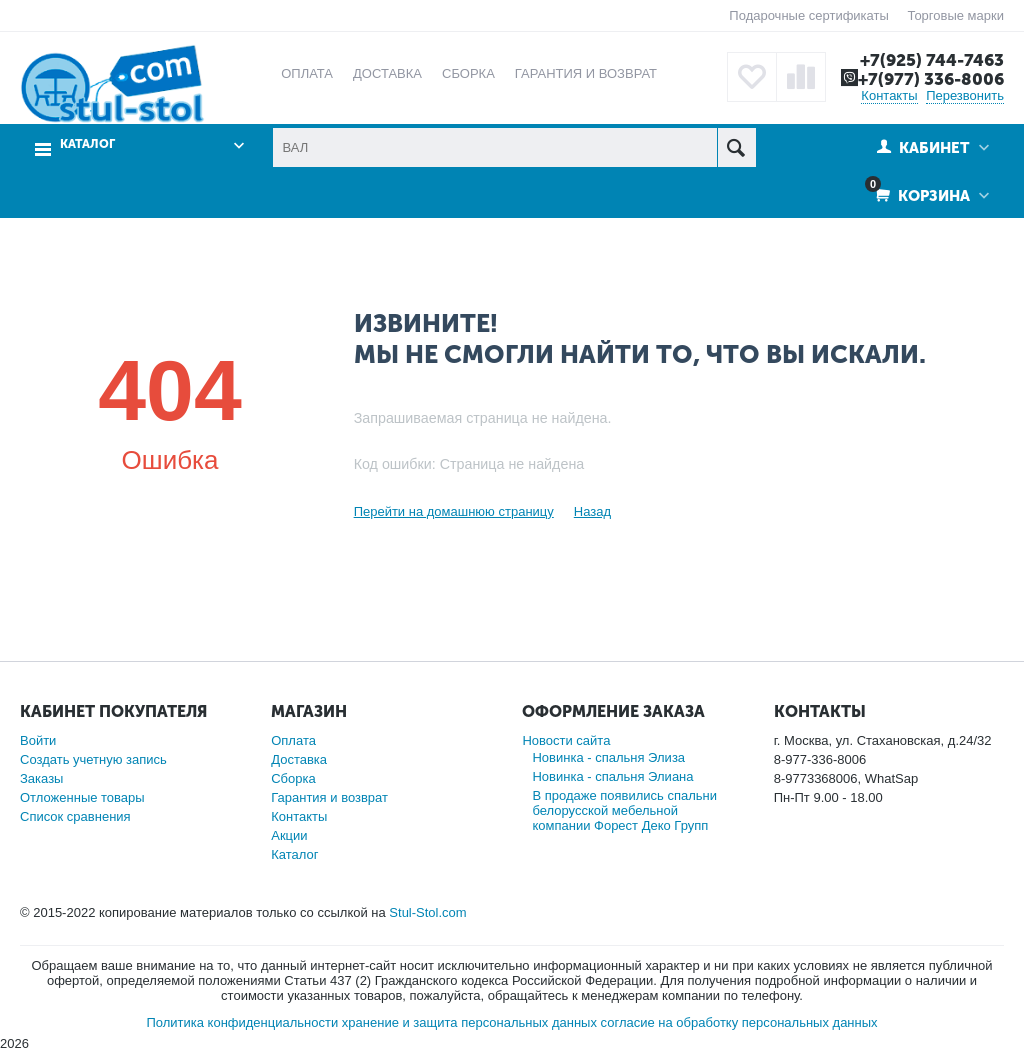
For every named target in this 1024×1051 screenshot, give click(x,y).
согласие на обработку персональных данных (739, 1022)
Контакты (889, 95)
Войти (38, 740)
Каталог (87, 144)
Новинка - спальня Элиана (612, 776)
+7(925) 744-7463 (932, 60)
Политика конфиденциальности (242, 1022)
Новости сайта (566, 740)
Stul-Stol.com (427, 912)
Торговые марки (955, 15)
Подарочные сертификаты (808, 15)
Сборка (293, 778)
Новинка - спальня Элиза (608, 757)
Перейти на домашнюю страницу (454, 511)
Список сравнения (75, 816)
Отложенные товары (82, 797)
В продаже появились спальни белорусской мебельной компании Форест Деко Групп (624, 810)
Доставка (299, 759)
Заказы (41, 778)
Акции (289, 835)
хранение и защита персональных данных (469, 1022)
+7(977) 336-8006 (931, 79)
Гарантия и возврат (329, 797)
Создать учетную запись (93, 759)
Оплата (293, 740)
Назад (592, 511)
